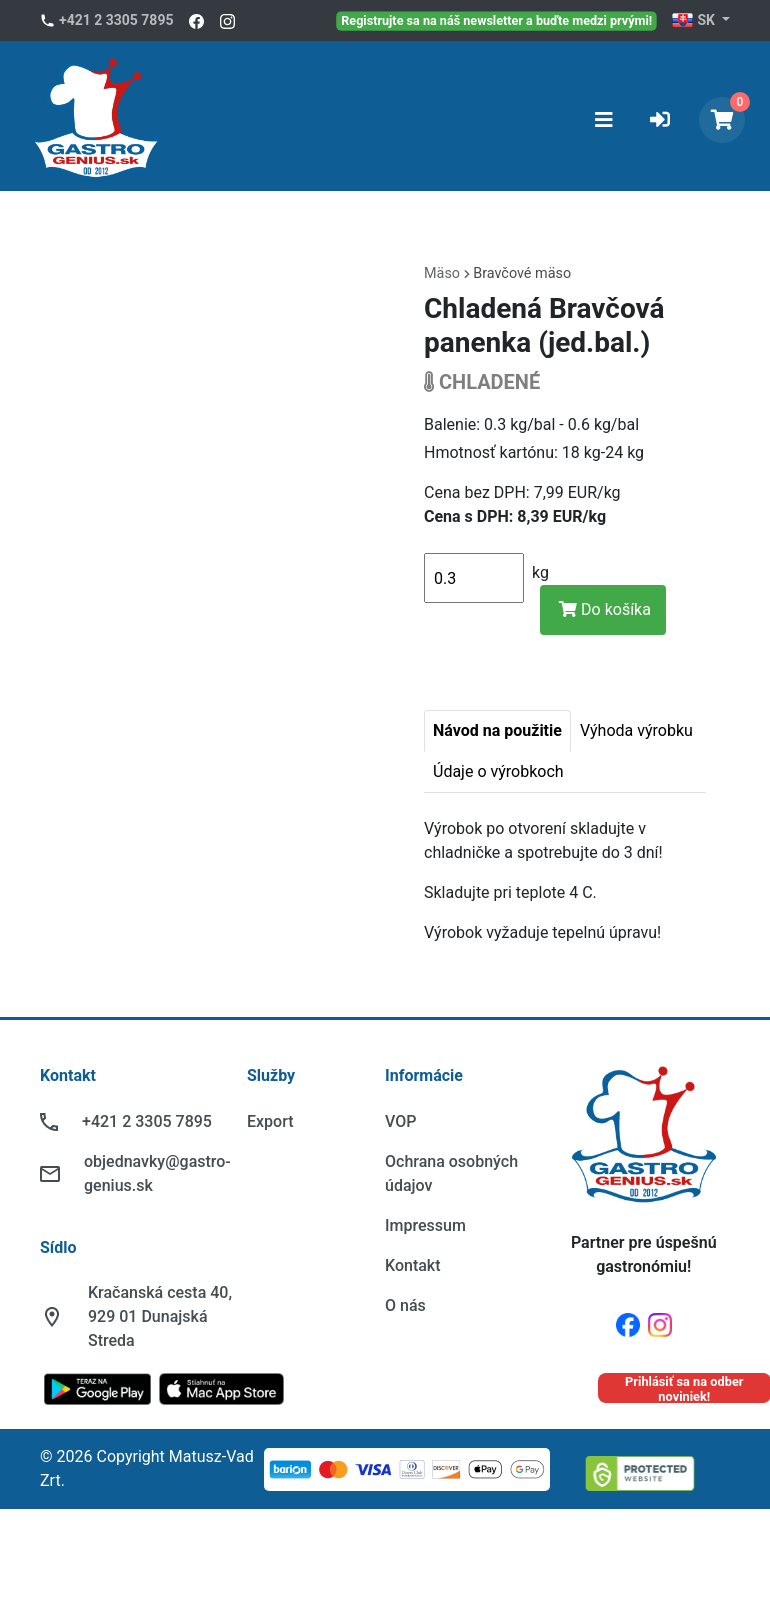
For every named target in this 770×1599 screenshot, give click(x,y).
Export (270, 1121)
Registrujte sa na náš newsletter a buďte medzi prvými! (497, 20)
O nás (405, 1305)
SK (694, 21)
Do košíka (605, 609)
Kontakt (413, 1265)
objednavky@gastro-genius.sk (157, 1173)
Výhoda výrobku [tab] (636, 730)
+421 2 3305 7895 (116, 20)
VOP (400, 1121)
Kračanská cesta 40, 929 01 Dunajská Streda (160, 1316)
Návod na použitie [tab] (497, 730)
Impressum (425, 1225)
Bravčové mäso (522, 273)
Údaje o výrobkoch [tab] (498, 771)
